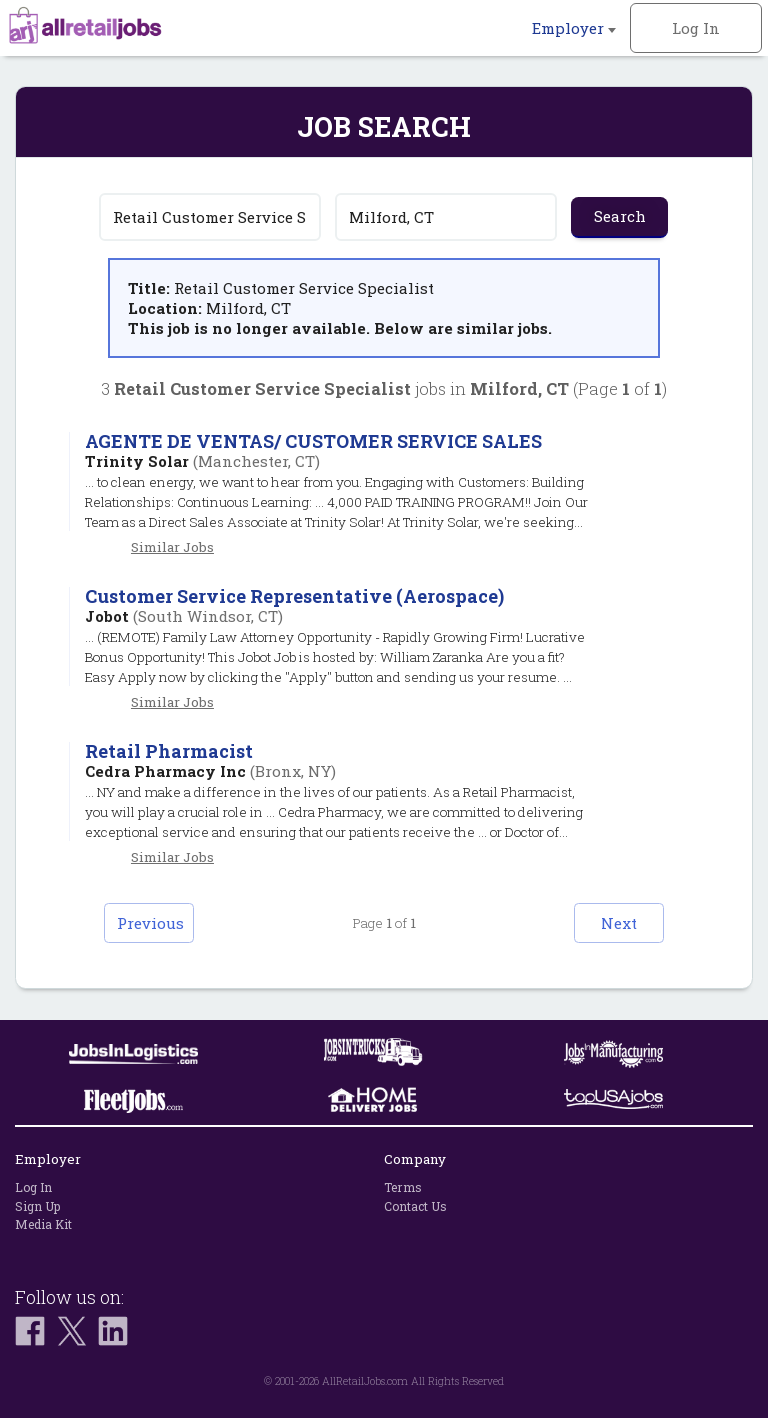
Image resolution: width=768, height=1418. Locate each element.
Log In (696, 28)
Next (619, 923)
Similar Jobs (172, 547)
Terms (403, 1187)
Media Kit (43, 1224)
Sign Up (37, 1206)
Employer (574, 28)
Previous (150, 923)
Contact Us (415, 1206)
